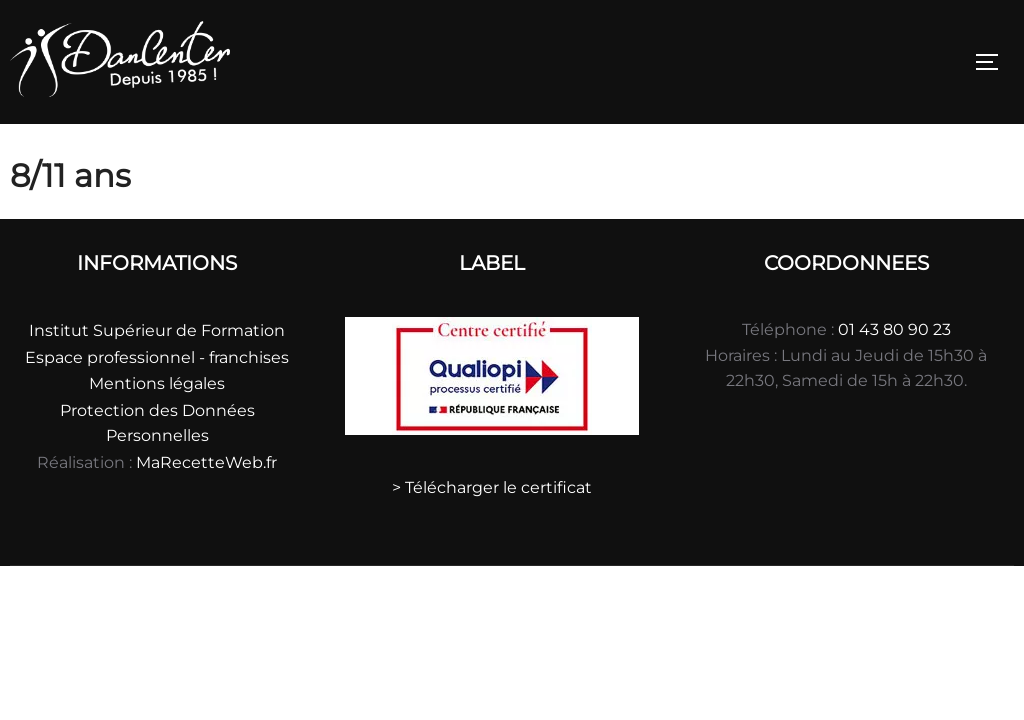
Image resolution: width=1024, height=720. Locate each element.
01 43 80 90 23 (894, 329)
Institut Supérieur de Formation (157, 330)
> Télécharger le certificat (492, 487)
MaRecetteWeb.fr (206, 462)
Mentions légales (157, 383)
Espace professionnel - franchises (157, 357)
